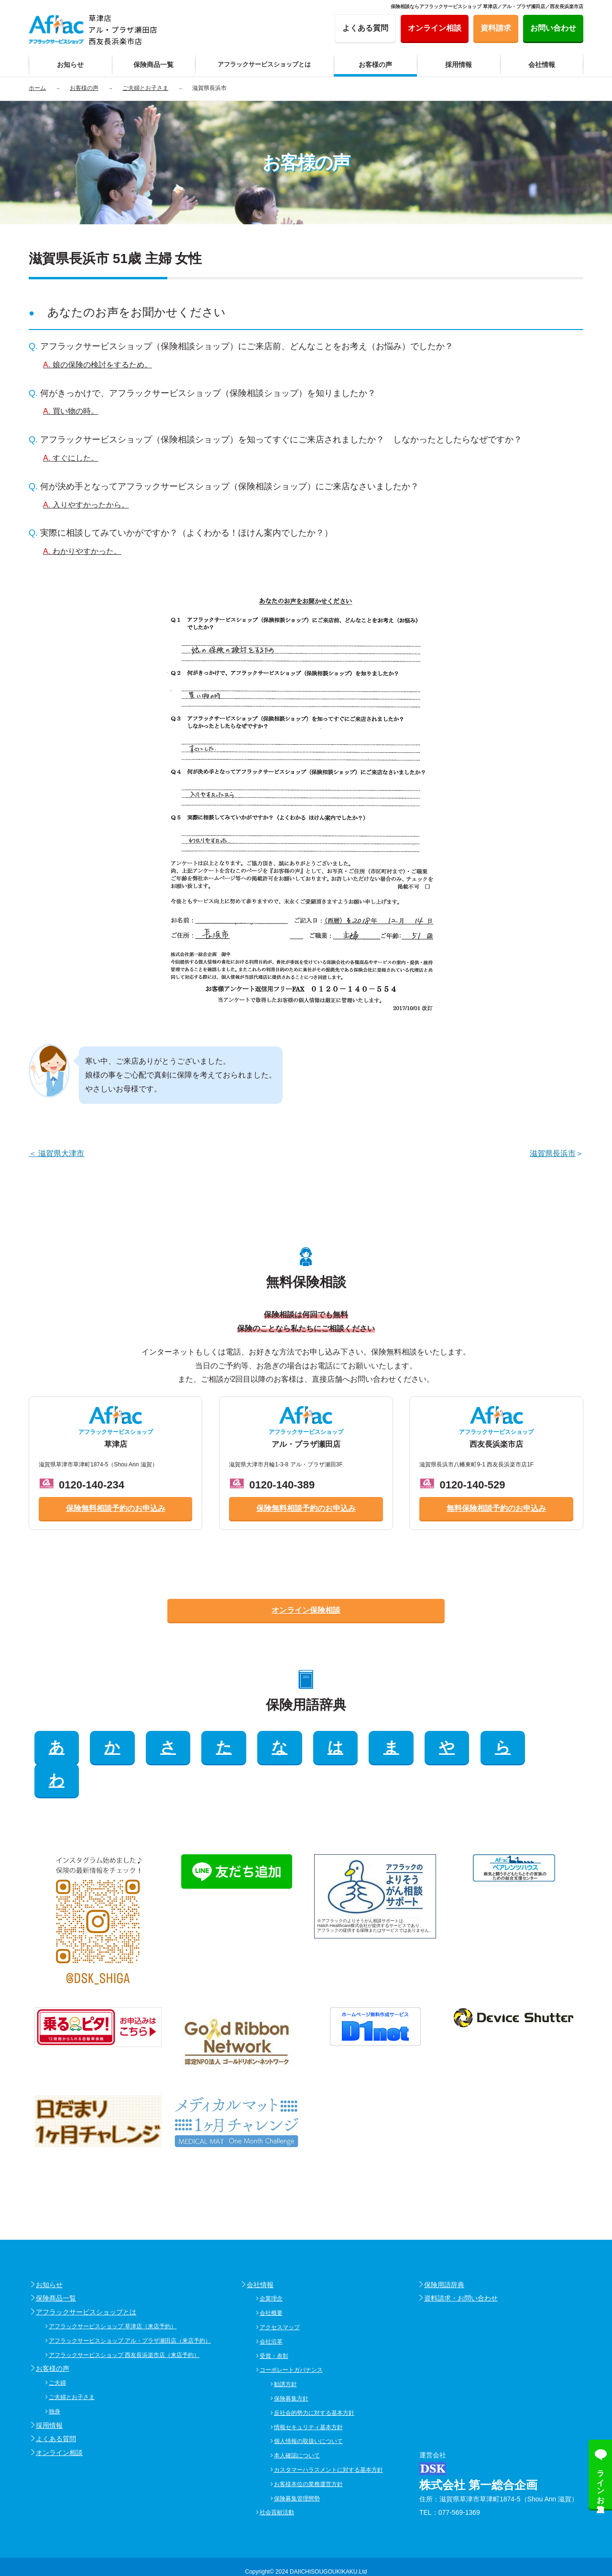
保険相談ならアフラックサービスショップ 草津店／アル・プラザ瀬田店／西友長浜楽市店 (487, 6)
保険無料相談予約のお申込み (115, 1508)
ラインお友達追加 (601, 2482)
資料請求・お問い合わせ (461, 2265)
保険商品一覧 (56, 2265)
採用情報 (49, 2392)
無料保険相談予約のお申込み (496, 1508)
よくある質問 (56, 2406)
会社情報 (260, 2252)
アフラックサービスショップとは (86, 2279)
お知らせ (49, 2252)
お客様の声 (52, 2335)
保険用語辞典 (444, 2252)
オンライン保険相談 (306, 1610)
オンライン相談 (59, 2419)
